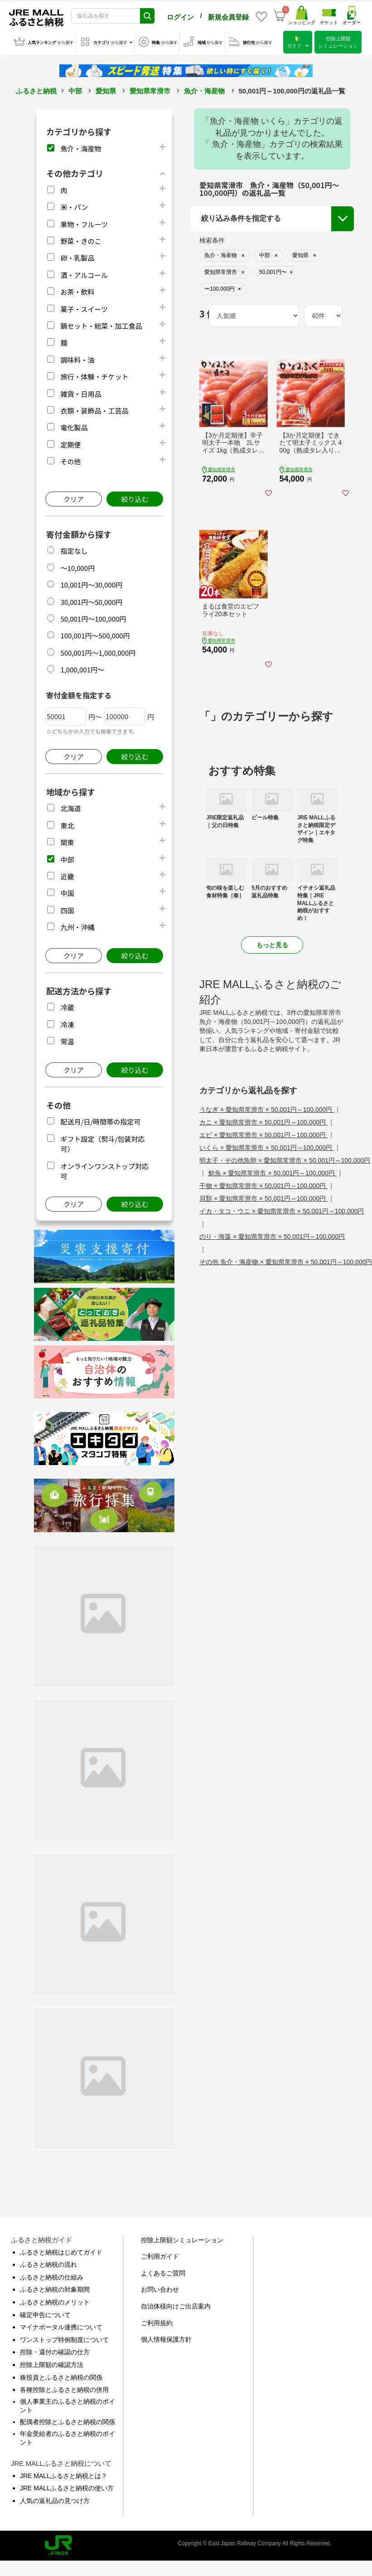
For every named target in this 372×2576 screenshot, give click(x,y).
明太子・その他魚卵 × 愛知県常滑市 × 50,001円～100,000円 (284, 1158)
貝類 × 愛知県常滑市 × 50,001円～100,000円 (263, 1196)
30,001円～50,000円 (91, 600)
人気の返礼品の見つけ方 (55, 2499)
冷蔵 (67, 1005)
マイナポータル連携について (61, 2325)
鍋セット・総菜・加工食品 (101, 324)
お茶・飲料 (77, 290)
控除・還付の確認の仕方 (55, 2350)
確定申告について (45, 2313)
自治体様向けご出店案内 (176, 2304)
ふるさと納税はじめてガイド (61, 2250)
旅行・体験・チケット (94, 375)
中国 (67, 891)
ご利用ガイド (160, 2254)
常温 (67, 1039)
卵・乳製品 (77, 256)
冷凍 (67, 1022)
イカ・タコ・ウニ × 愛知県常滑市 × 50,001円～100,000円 (281, 1209)
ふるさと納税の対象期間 (55, 2287)
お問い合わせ (160, 2287)
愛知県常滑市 (150, 89)
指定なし (73, 549)
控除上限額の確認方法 (51, 2363)
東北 (67, 823)
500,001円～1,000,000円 (97, 651)
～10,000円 (77, 566)
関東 (67, 840)
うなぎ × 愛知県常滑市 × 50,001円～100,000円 (266, 1107)
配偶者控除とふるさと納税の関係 (67, 2420)
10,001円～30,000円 (91, 583)
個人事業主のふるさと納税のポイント (67, 2404)
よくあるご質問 (163, 2271)
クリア (73, 497)
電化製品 (73, 425)
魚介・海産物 (204, 89)
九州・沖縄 (77, 925)
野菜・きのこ (80, 239)
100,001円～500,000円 (95, 633)
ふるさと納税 (36, 89)
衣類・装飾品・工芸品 (94, 409)
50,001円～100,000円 (93, 617)
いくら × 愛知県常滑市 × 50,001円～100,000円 (266, 1145)
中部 (75, 89)
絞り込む (134, 497)
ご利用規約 (157, 2321)
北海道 (70, 806)
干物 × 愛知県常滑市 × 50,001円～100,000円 (263, 1184)
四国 (67, 908)
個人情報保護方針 (166, 2337)
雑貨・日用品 (80, 392)
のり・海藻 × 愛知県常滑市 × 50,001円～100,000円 (272, 1234)
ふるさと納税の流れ (48, 2262)
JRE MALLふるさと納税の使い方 (67, 2486)
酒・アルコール (84, 273)
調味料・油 (77, 358)
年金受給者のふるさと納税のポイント (67, 2436)
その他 (70, 459)
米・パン (74, 205)
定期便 (70, 443)
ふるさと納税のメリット (55, 2300)
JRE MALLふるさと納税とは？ (63, 2474)
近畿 (67, 874)
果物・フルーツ (84, 222)
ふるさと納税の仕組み (51, 2275)
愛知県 (106, 89)
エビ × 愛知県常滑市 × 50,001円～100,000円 (263, 1133)
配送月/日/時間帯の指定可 (100, 1120)
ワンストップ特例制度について (64, 2338)
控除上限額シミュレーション (182, 2238)
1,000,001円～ (82, 667)
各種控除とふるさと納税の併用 (64, 2387)
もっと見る (272, 943)
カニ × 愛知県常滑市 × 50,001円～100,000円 (263, 1120)
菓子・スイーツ (84, 307)
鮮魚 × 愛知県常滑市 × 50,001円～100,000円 (272, 1171)
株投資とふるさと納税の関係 (61, 2375)
